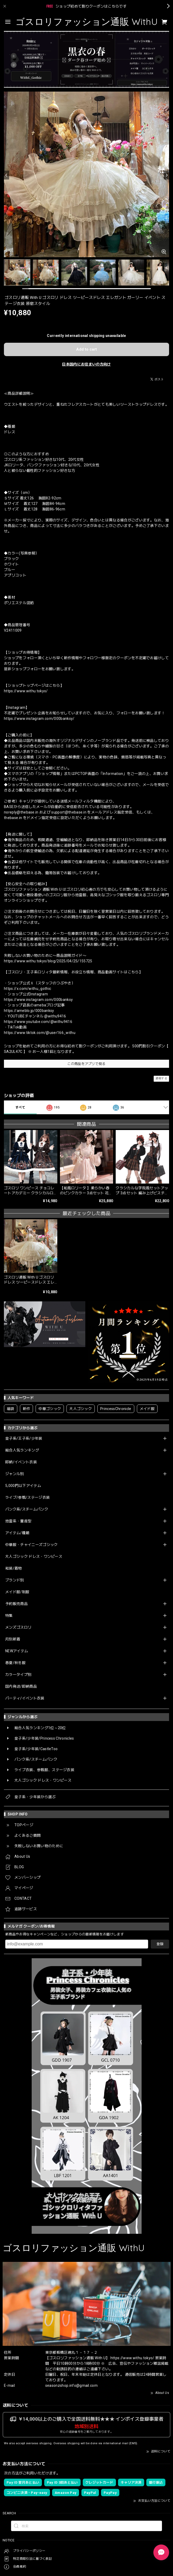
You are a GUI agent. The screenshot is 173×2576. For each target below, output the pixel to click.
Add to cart (86, 349)
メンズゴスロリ (18, 1627)
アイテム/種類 (17, 1533)
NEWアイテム (16, 1651)
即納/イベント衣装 (21, 1462)
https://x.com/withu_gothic (27, 988)
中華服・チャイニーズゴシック (31, 1545)
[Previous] (6, 175)
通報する (161, 1078)
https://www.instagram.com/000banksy (38, 999)
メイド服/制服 (17, 1592)
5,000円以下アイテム (23, 1486)
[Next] (166, 175)
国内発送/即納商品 (21, 1686)
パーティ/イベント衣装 (24, 1698)
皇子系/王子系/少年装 (23, 1438)
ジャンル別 (14, 1474)
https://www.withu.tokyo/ (26, 691)
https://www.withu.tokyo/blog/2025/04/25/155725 (48, 961)
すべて (20, 1107)
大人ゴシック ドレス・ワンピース (33, 1556)
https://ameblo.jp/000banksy (29, 1011)
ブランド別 (14, 1580)
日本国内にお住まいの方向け (86, 364)
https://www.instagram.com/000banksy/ (39, 718)
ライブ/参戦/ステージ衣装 (27, 1497)
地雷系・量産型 (18, 1521)
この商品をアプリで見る (86, 1064)
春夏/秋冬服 (15, 1663)
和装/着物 (13, 1568)
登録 (160, 1944)
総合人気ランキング (22, 1450)
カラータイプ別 (18, 1674)
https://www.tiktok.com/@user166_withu (39, 1033)
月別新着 (12, 1639)
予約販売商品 (16, 1604)
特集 (9, 1615)
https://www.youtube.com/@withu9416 (38, 1022)
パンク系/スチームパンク (26, 1509)
